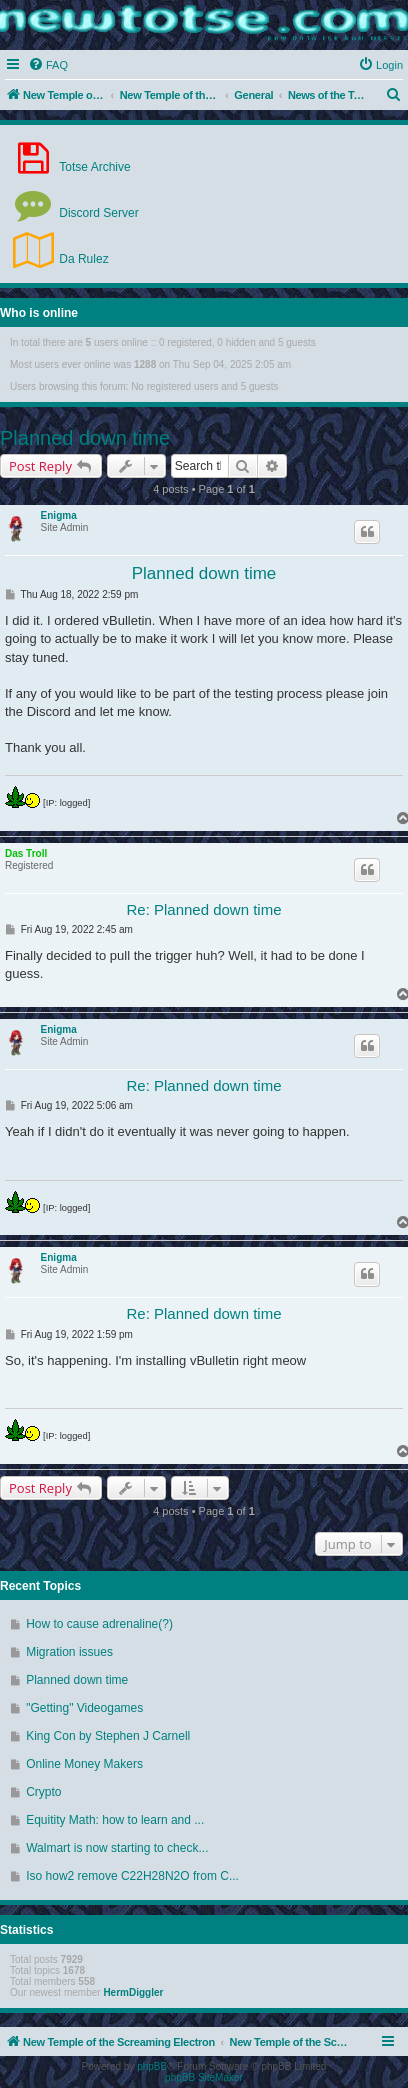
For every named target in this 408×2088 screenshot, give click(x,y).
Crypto (43, 1792)
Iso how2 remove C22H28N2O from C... (132, 1876)
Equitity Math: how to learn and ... (115, 1820)
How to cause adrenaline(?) (99, 1624)
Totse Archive (70, 158)
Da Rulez (59, 250)
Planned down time (85, 438)
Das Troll (26, 853)
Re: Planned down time (203, 909)
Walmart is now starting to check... (117, 1848)
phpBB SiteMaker (204, 2077)
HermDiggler (133, 1992)
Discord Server (74, 204)
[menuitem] (48, 65)
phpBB (152, 2066)
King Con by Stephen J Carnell (108, 1736)
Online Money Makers (84, 1764)
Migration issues (69, 1652)
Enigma (59, 515)
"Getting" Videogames (84, 1708)
